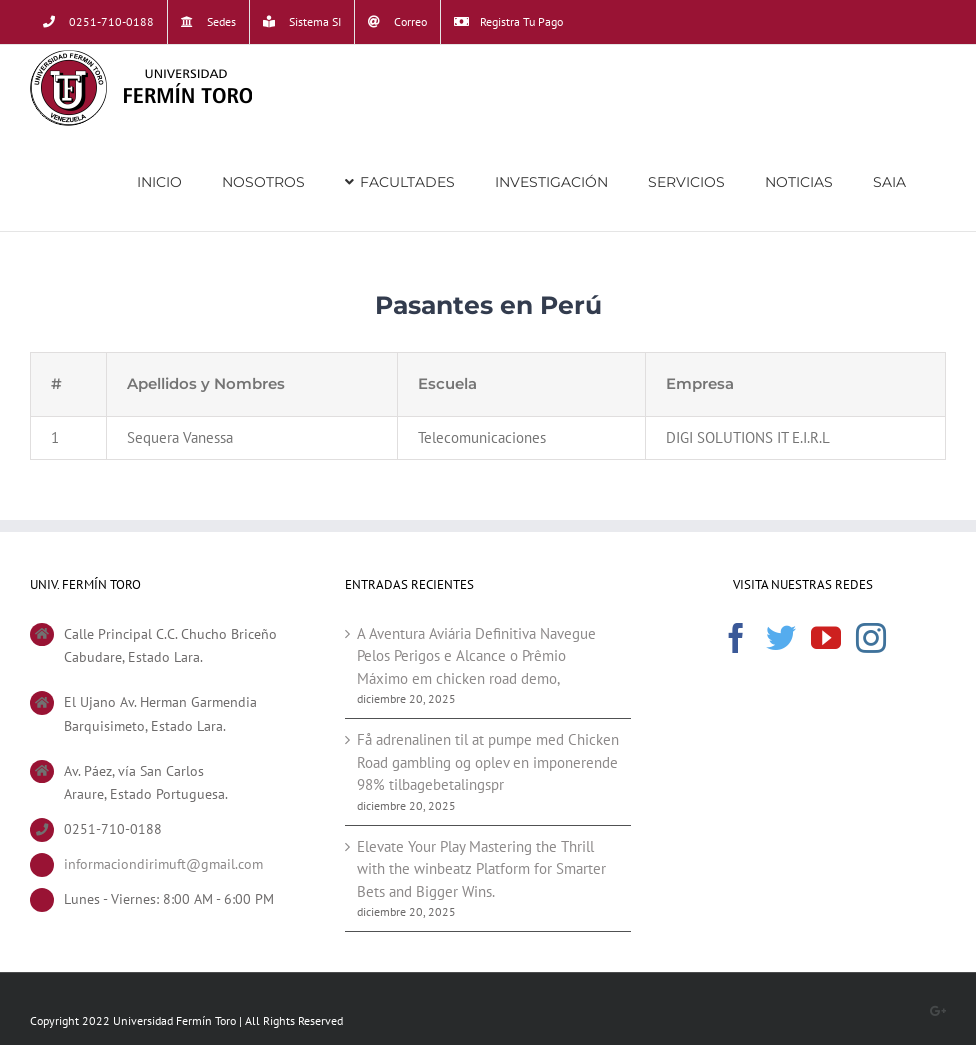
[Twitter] (781, 638)
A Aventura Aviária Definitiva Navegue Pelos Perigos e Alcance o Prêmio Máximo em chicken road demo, (476, 656)
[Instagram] (871, 638)
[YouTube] (826, 638)
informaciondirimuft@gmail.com (163, 864)
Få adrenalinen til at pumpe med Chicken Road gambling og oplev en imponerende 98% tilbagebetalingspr (488, 762)
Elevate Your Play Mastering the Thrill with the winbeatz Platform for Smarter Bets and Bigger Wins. (481, 869)
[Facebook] (736, 638)
